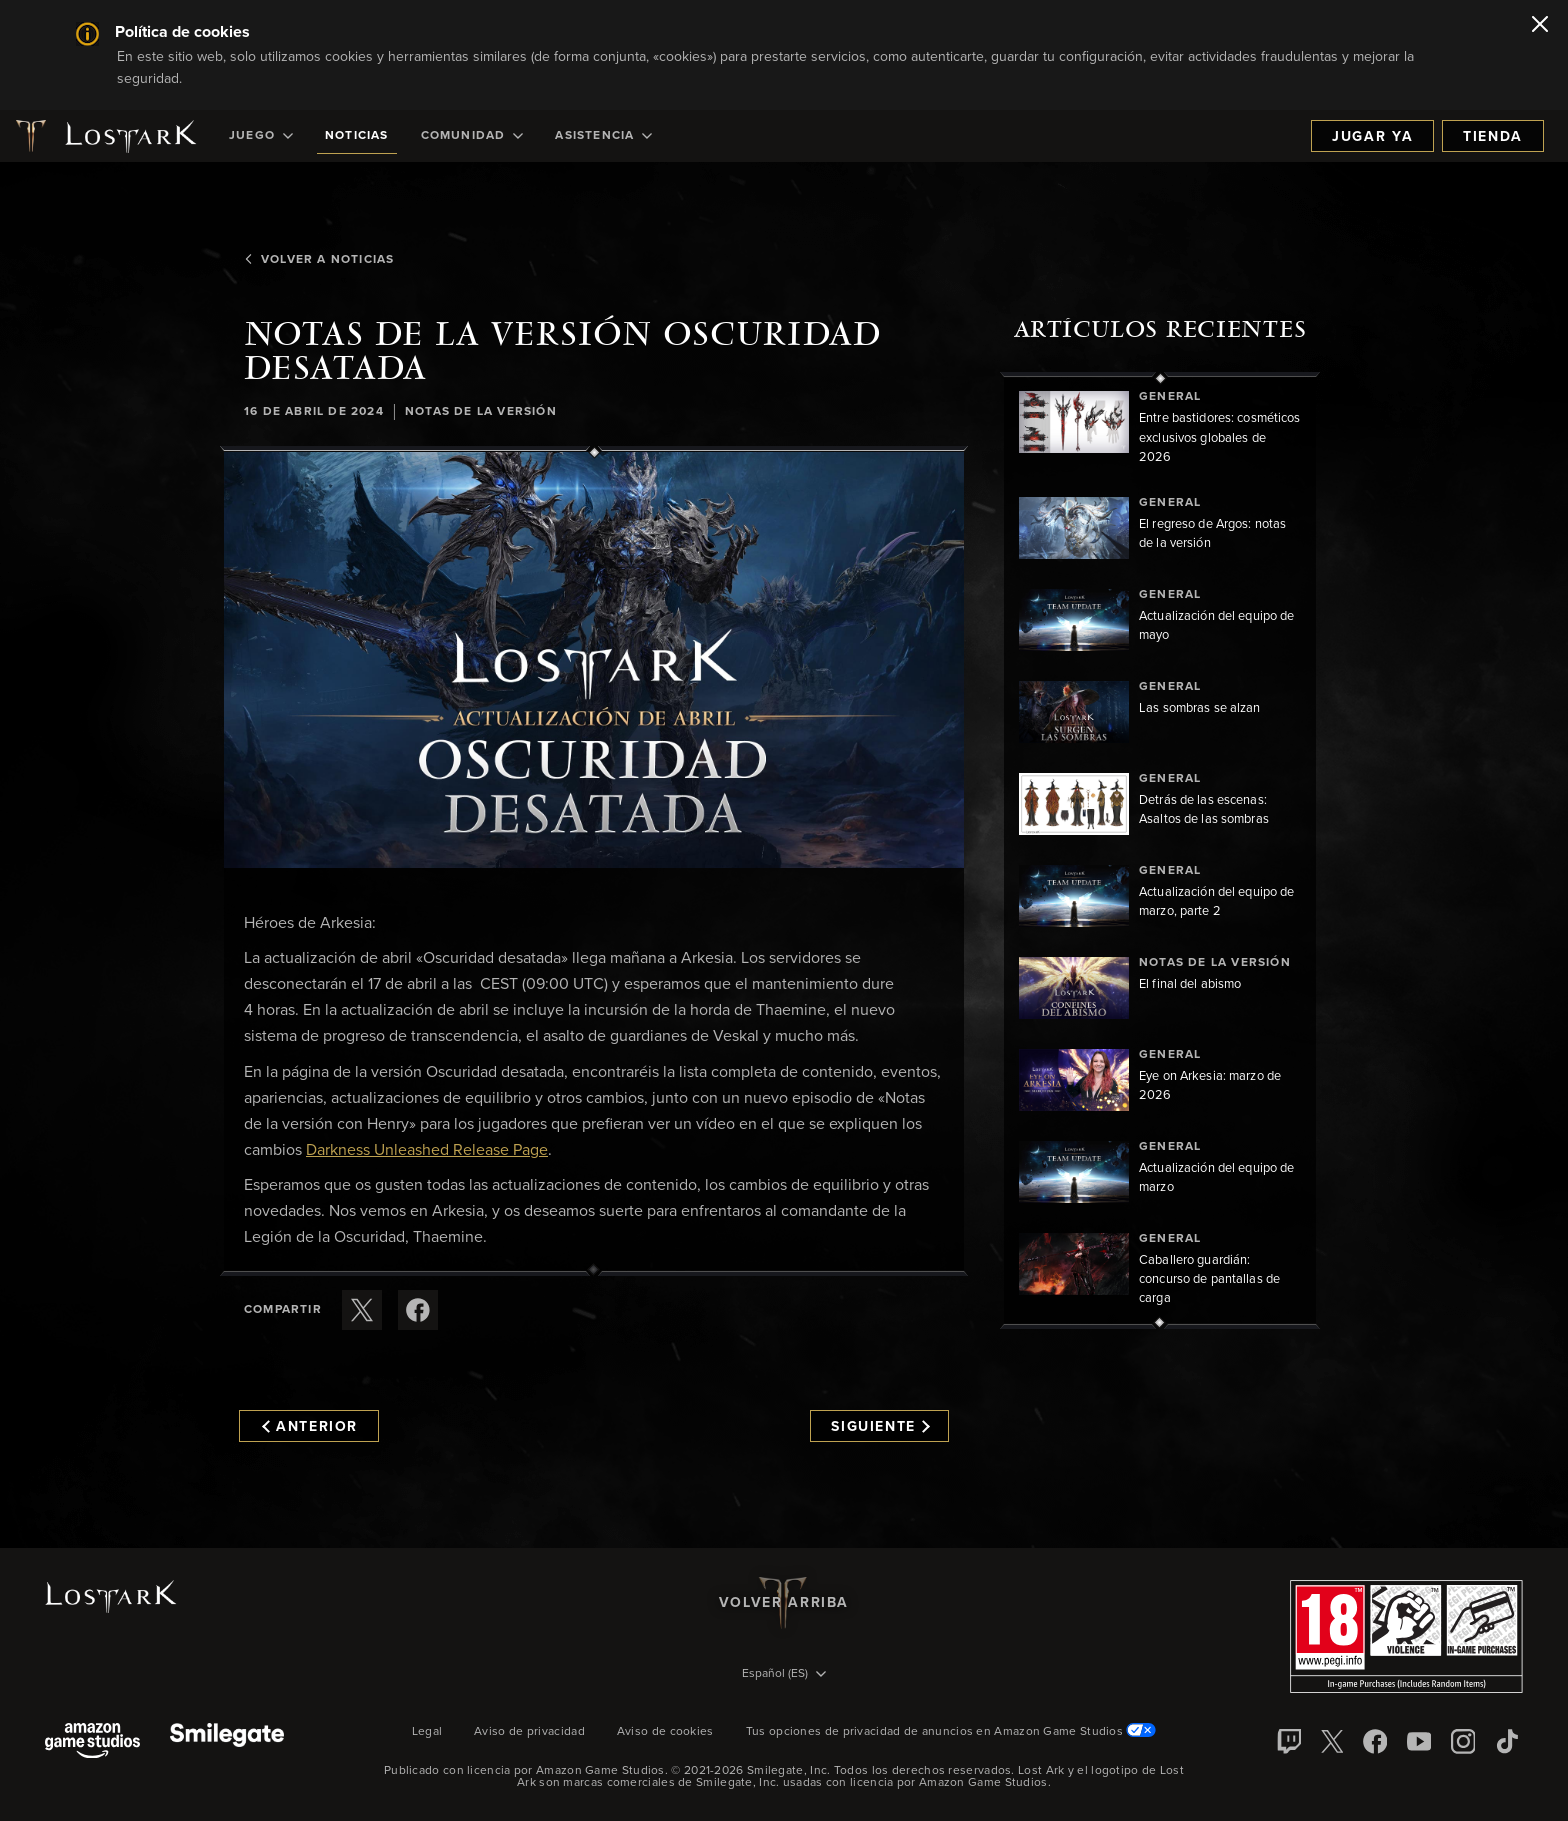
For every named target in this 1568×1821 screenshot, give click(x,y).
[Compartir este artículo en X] (362, 1310)
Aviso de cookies (665, 1732)
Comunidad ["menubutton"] (472, 136)
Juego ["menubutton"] (261, 136)
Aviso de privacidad (529, 1732)
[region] (1160, 850)
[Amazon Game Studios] (92, 1742)
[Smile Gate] (227, 1742)
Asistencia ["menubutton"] (603, 136)
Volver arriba (784, 1603)
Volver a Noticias (319, 260)
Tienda (1493, 137)
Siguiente (880, 1427)
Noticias (357, 136)
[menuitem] (261, 136)
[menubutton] (784, 1675)
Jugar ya (1372, 137)
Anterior (310, 1427)
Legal (427, 1732)
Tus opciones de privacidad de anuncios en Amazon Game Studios (951, 1732)
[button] (594, 660)
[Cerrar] (1540, 26)
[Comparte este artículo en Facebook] (418, 1310)
